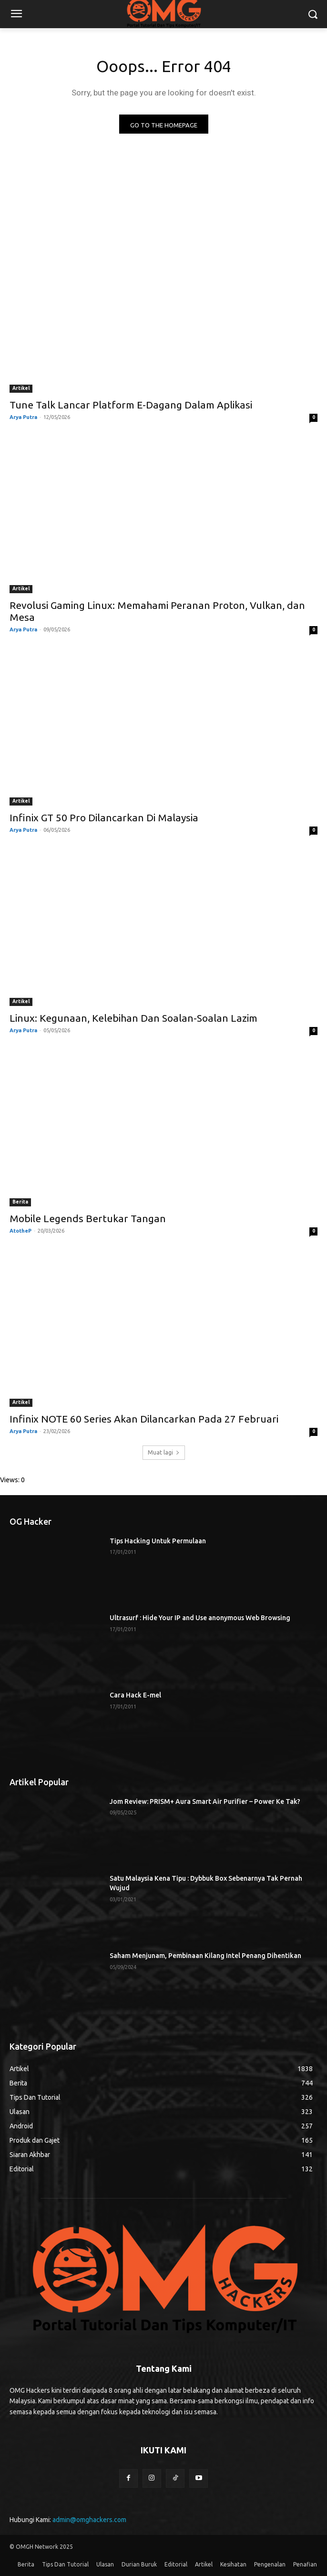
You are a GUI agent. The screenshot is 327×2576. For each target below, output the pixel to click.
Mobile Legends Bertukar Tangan (88, 1218)
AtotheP (20, 1231)
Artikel (21, 388)
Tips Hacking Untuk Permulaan (158, 1541)
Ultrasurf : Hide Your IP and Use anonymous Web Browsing (200, 1618)
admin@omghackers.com (89, 2520)
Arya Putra (23, 417)
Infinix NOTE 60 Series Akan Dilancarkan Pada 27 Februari (144, 1418)
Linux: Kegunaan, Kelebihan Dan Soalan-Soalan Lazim (133, 1018)
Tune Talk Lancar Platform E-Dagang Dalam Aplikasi (131, 404)
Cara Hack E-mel (135, 1695)
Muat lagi (164, 1452)
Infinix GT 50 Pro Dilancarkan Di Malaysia (104, 817)
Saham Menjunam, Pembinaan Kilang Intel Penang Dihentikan (205, 1955)
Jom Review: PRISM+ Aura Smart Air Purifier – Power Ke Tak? (205, 1801)
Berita (20, 1201)
